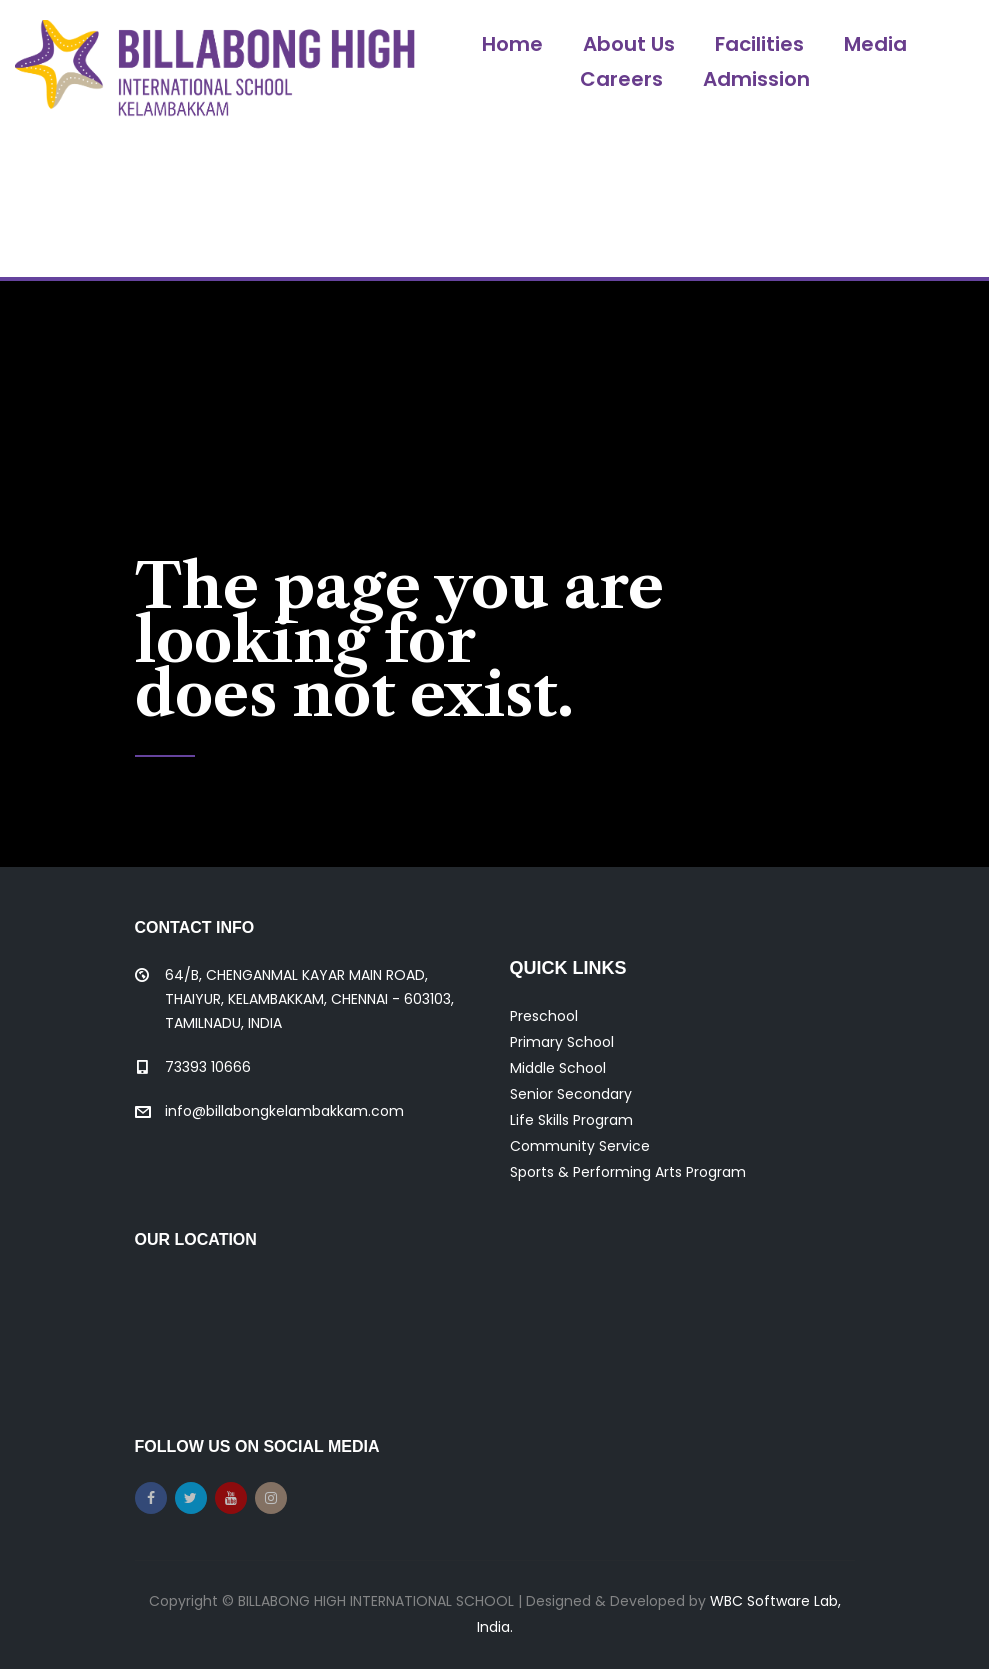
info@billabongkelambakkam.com (284, 1111)
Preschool (544, 1016)
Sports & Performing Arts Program (628, 1172)
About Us (629, 44)
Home (512, 44)
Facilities (759, 44)
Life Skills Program (571, 1120)
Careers (621, 79)
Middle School (558, 1068)
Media (875, 44)
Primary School (562, 1042)
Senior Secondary (571, 1094)
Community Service (580, 1146)
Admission (756, 79)
